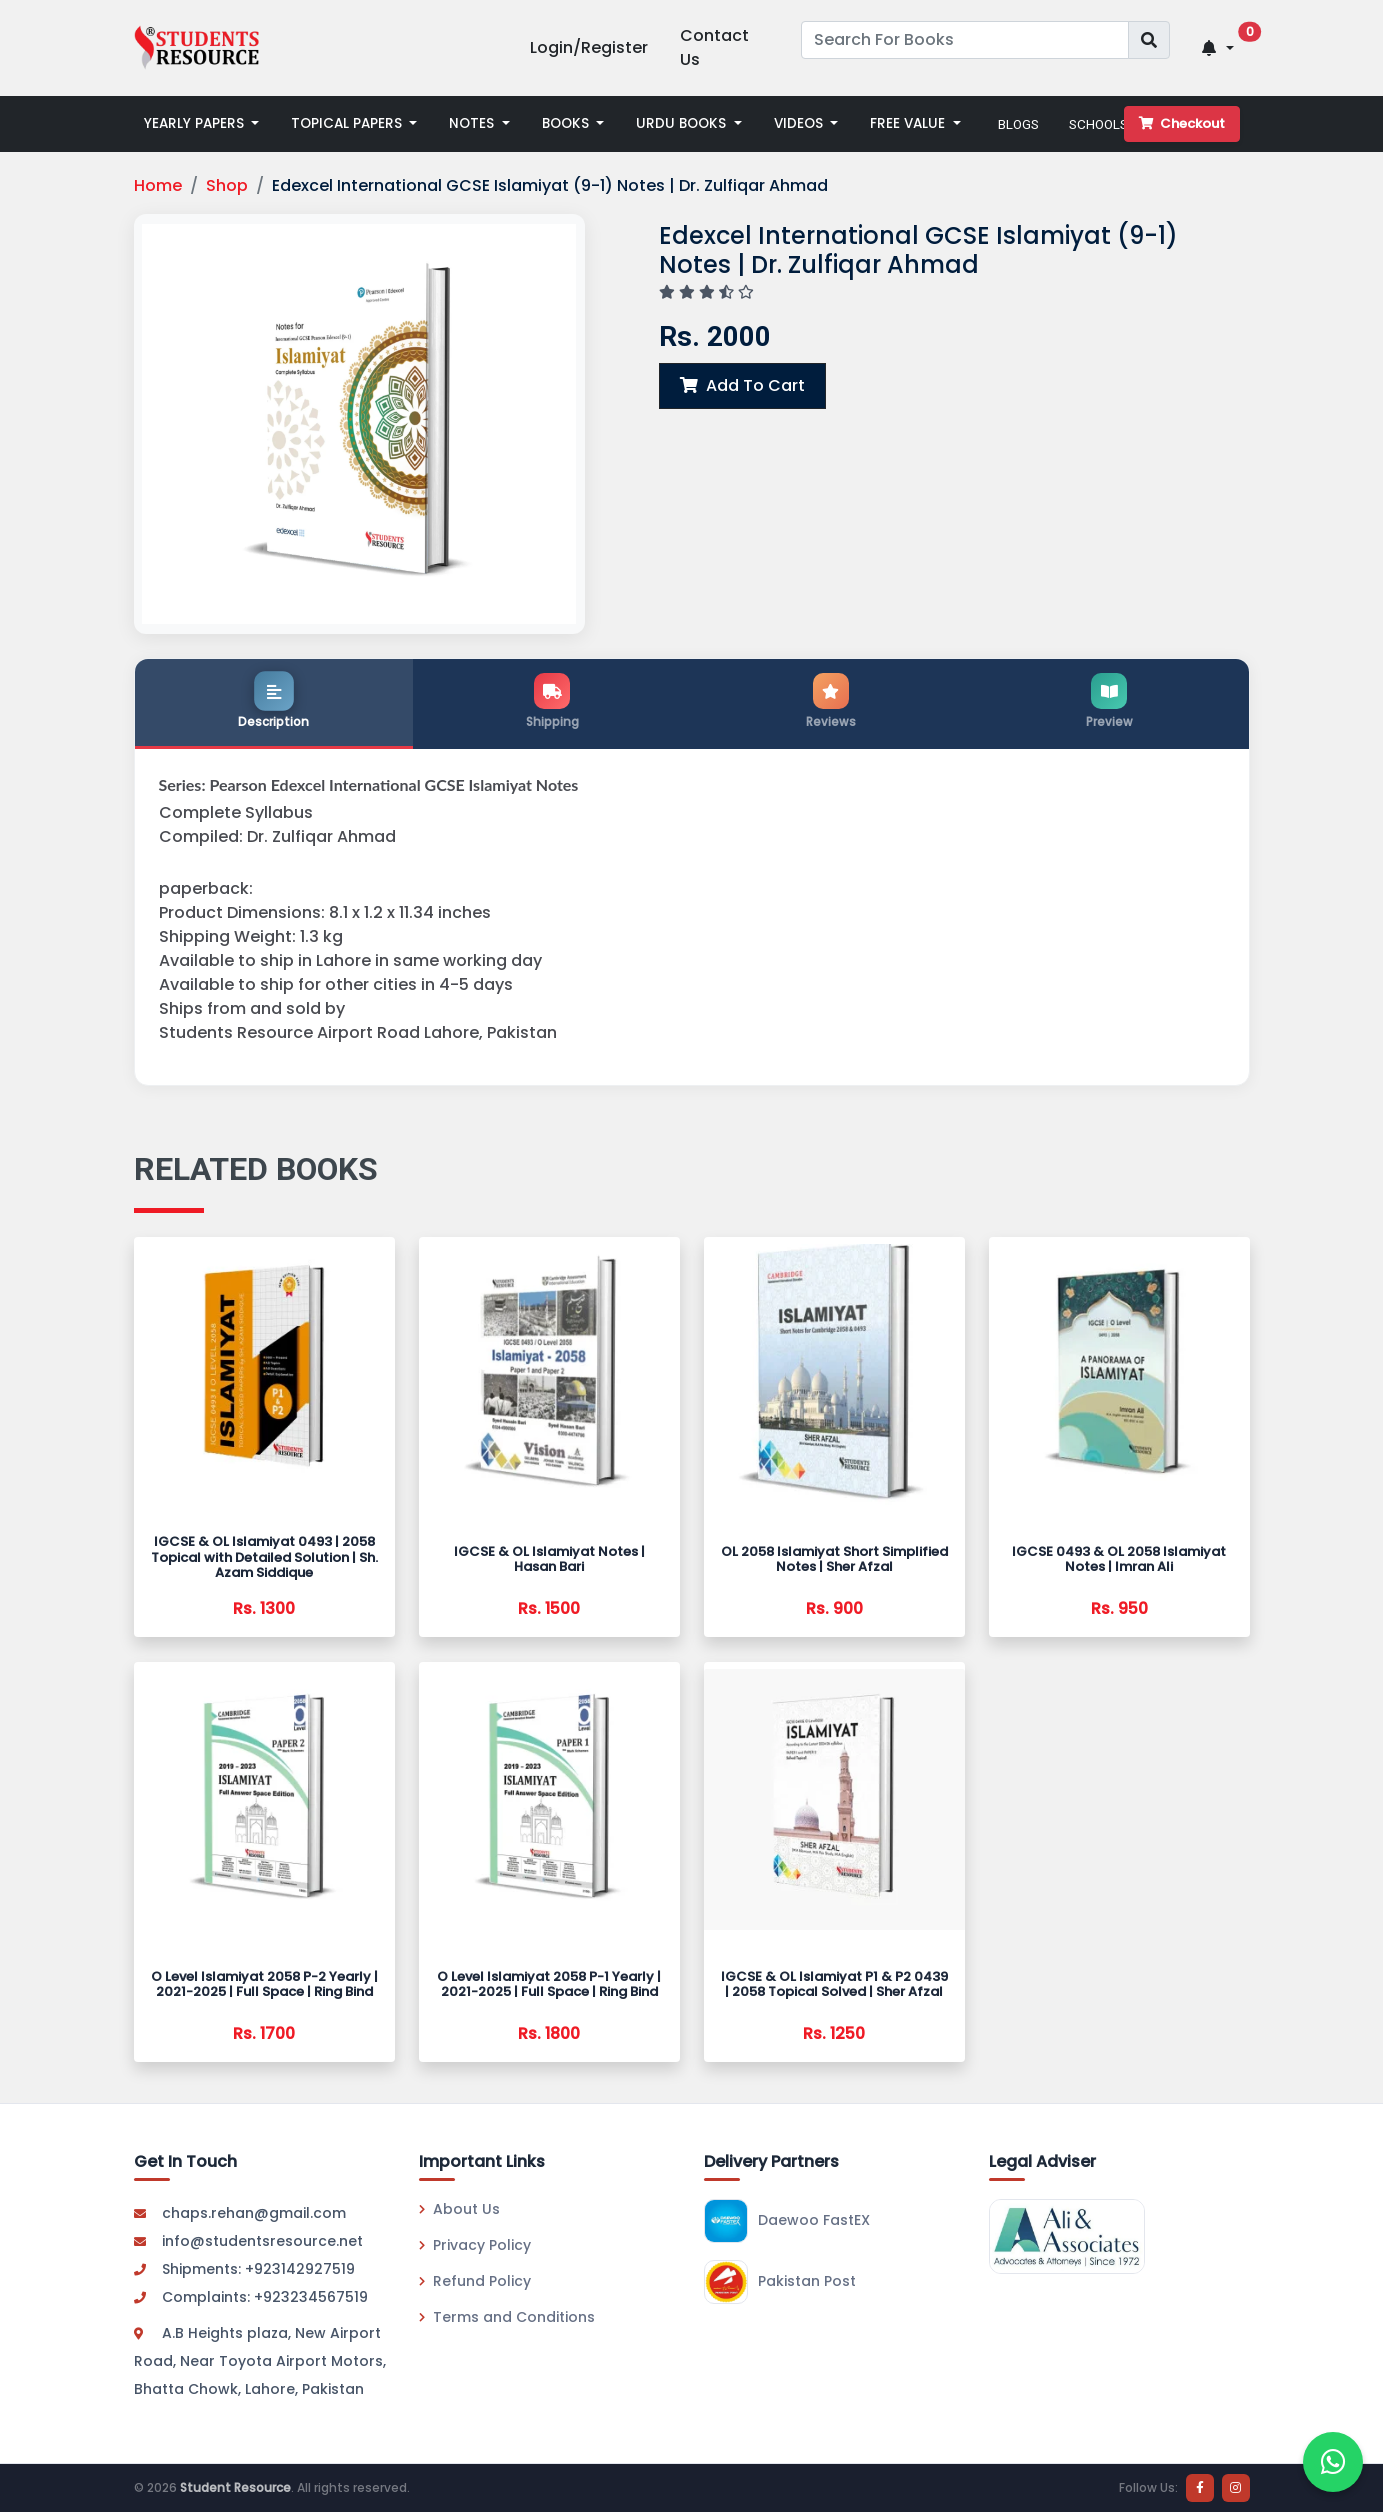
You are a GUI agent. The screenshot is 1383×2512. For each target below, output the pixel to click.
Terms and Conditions (507, 2317)
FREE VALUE (909, 123)
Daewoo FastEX (787, 2221)
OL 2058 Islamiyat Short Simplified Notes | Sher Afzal (834, 1559)
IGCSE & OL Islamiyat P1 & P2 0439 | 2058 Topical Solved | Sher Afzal (834, 1984)
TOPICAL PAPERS (348, 123)
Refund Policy (475, 2281)
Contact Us (714, 47)
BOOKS (567, 123)
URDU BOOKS (683, 123)
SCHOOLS (1098, 124)
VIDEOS (800, 123)
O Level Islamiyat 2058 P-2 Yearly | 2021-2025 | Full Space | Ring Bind (264, 1984)
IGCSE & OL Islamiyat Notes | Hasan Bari (549, 1559)
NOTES (473, 123)
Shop (227, 185)
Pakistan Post (780, 2282)
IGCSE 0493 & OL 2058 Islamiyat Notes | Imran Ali (1119, 1559)
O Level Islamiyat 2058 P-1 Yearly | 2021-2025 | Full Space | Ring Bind (549, 1984)
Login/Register (589, 47)
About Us (459, 2209)
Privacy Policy (475, 2245)
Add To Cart (742, 385)
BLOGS (1018, 124)
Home (158, 185)
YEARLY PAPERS (196, 123)
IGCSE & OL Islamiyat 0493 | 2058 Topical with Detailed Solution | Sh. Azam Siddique (264, 1557)
